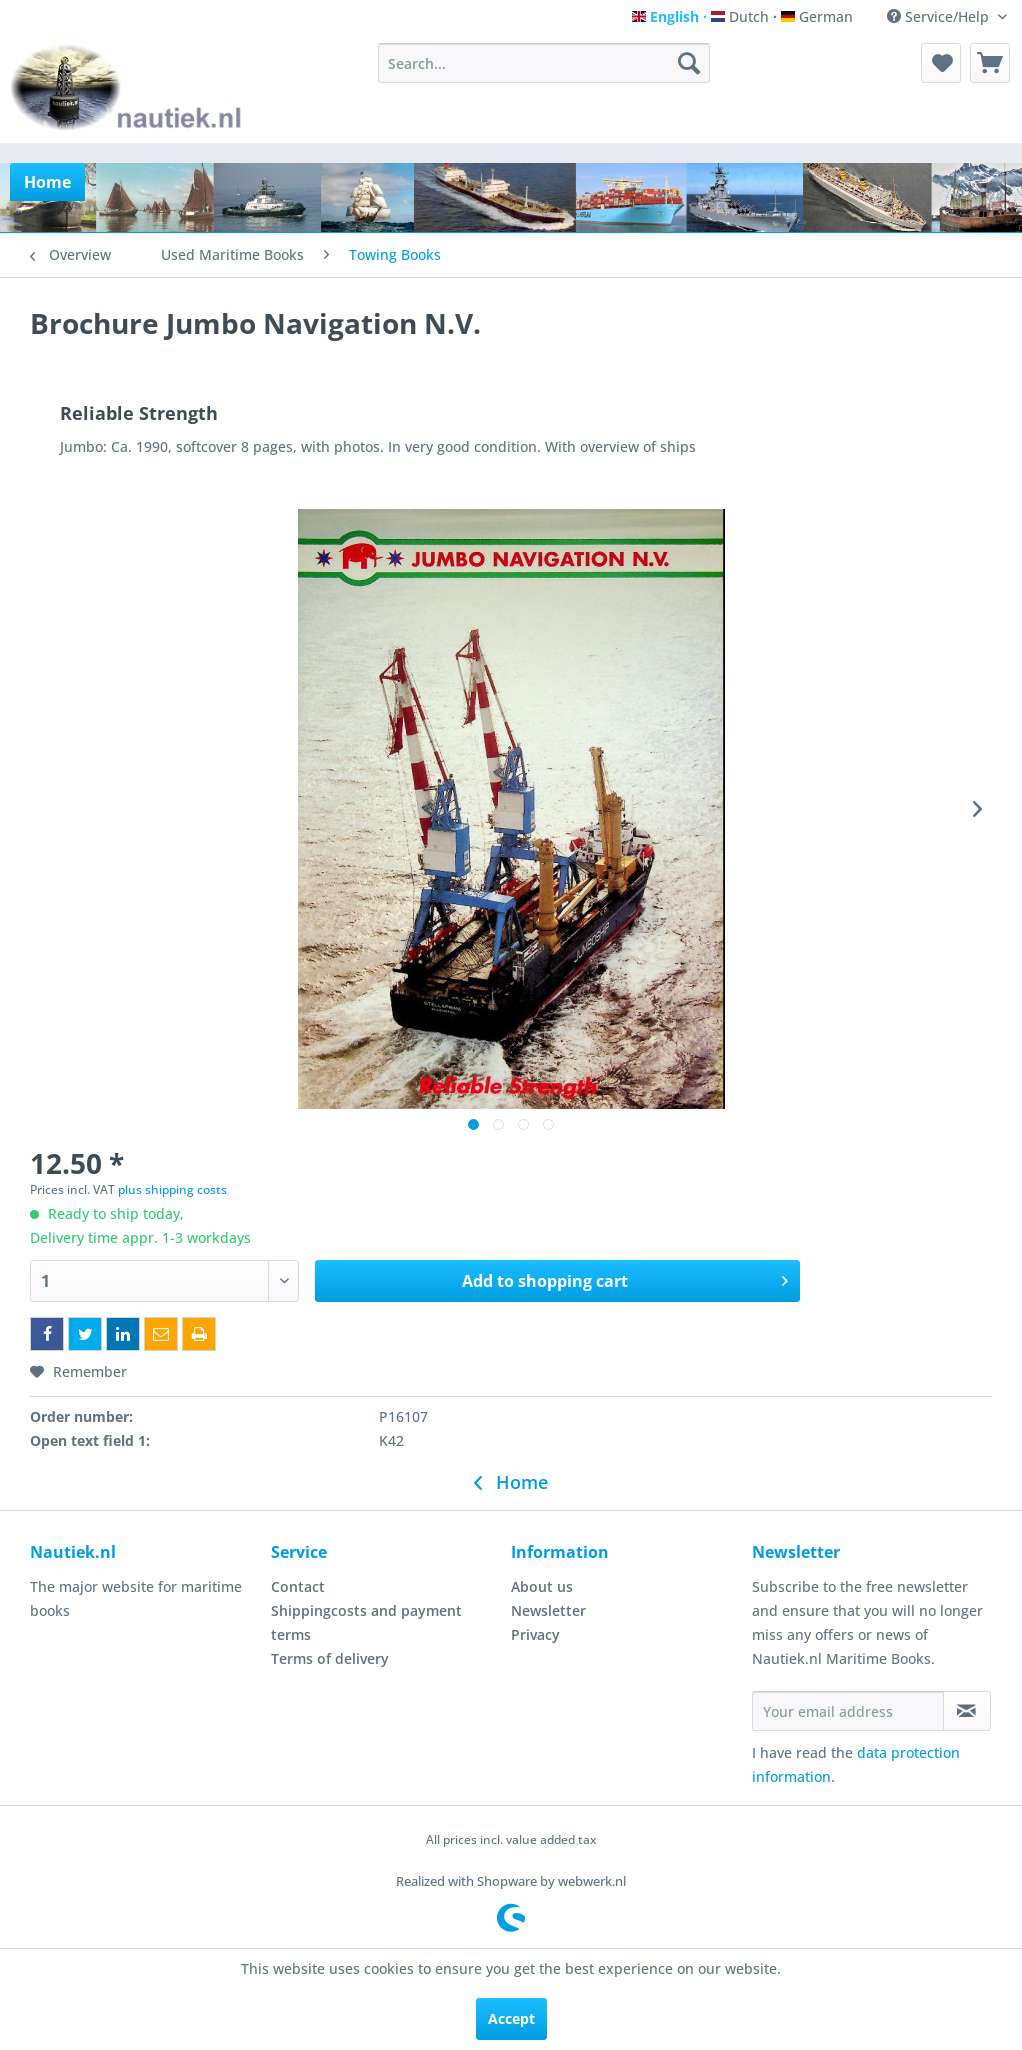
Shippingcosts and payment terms (366, 1622)
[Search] (689, 63)
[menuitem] (544, 63)
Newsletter (548, 1610)
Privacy (535, 1634)
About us (542, 1586)
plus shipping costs (172, 1189)
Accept (511, 2018)
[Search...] (544, 63)
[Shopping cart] (990, 63)
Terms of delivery (330, 1658)
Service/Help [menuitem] (940, 16)
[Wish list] (941, 63)
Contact (298, 1586)
